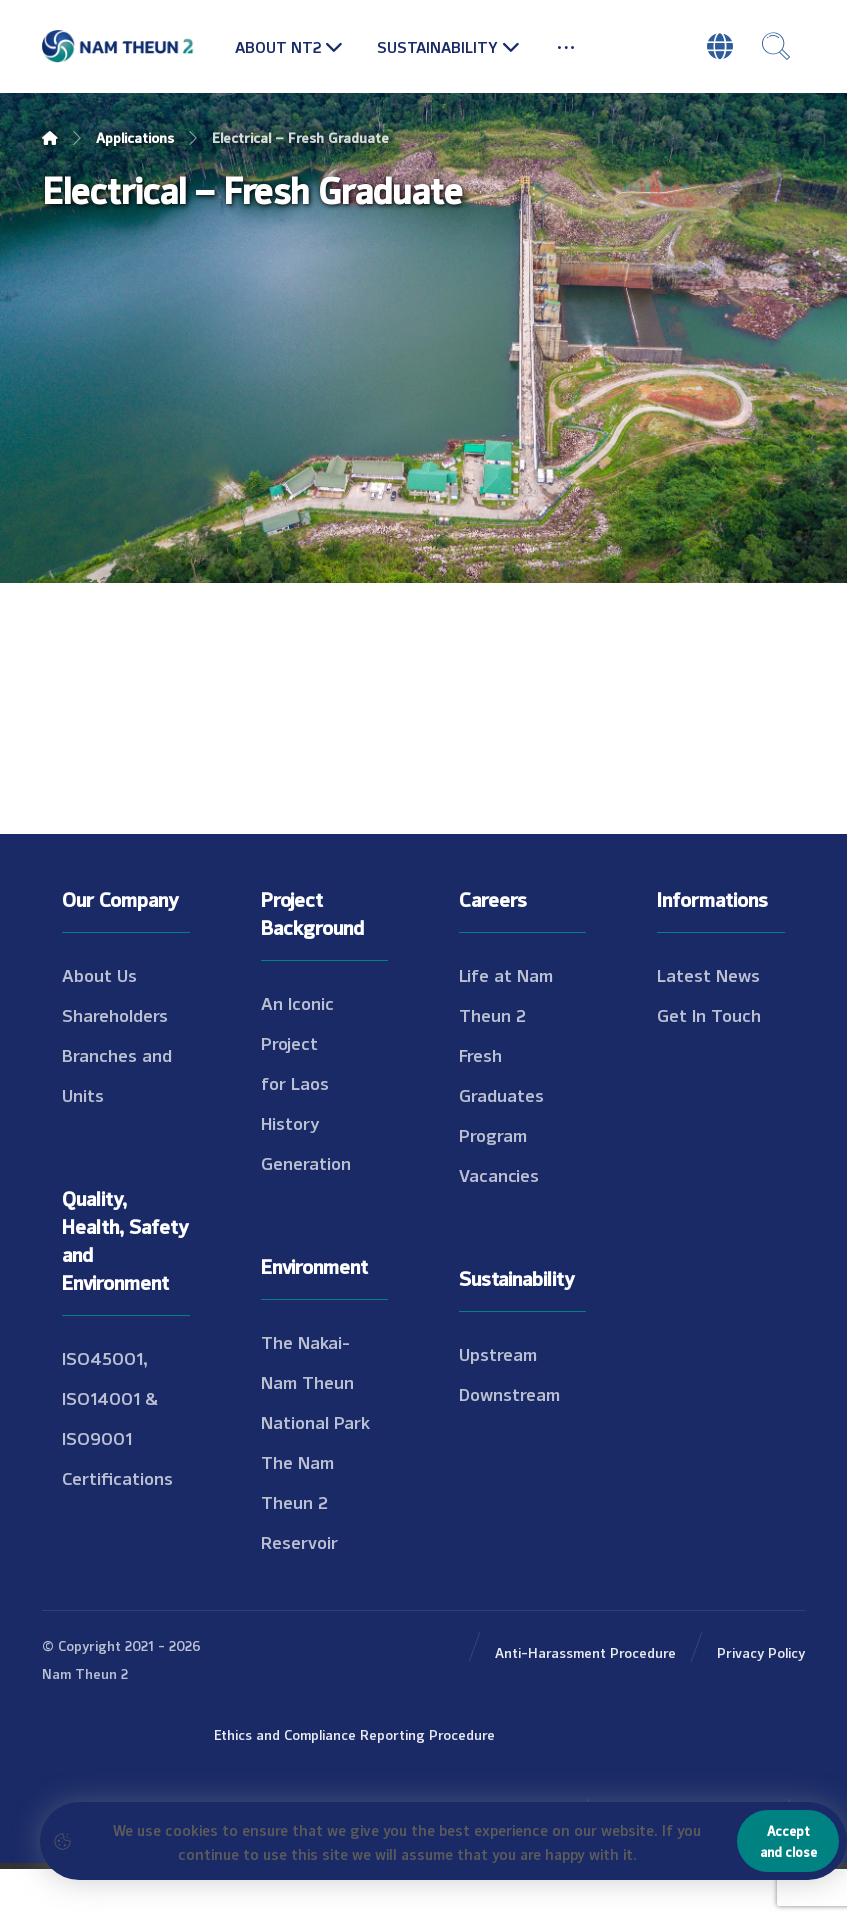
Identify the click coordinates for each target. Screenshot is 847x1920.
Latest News (708, 974)
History (290, 1122)
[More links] (566, 46)
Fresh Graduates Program (501, 1094)
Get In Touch (709, 1014)
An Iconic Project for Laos (297, 1042)
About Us (99, 974)
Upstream (498, 1353)
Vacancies (499, 1174)
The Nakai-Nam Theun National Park (315, 1381)
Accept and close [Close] (788, 1840)
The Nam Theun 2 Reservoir (299, 1501)
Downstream (509, 1393)
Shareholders (115, 1014)
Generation (306, 1162)
